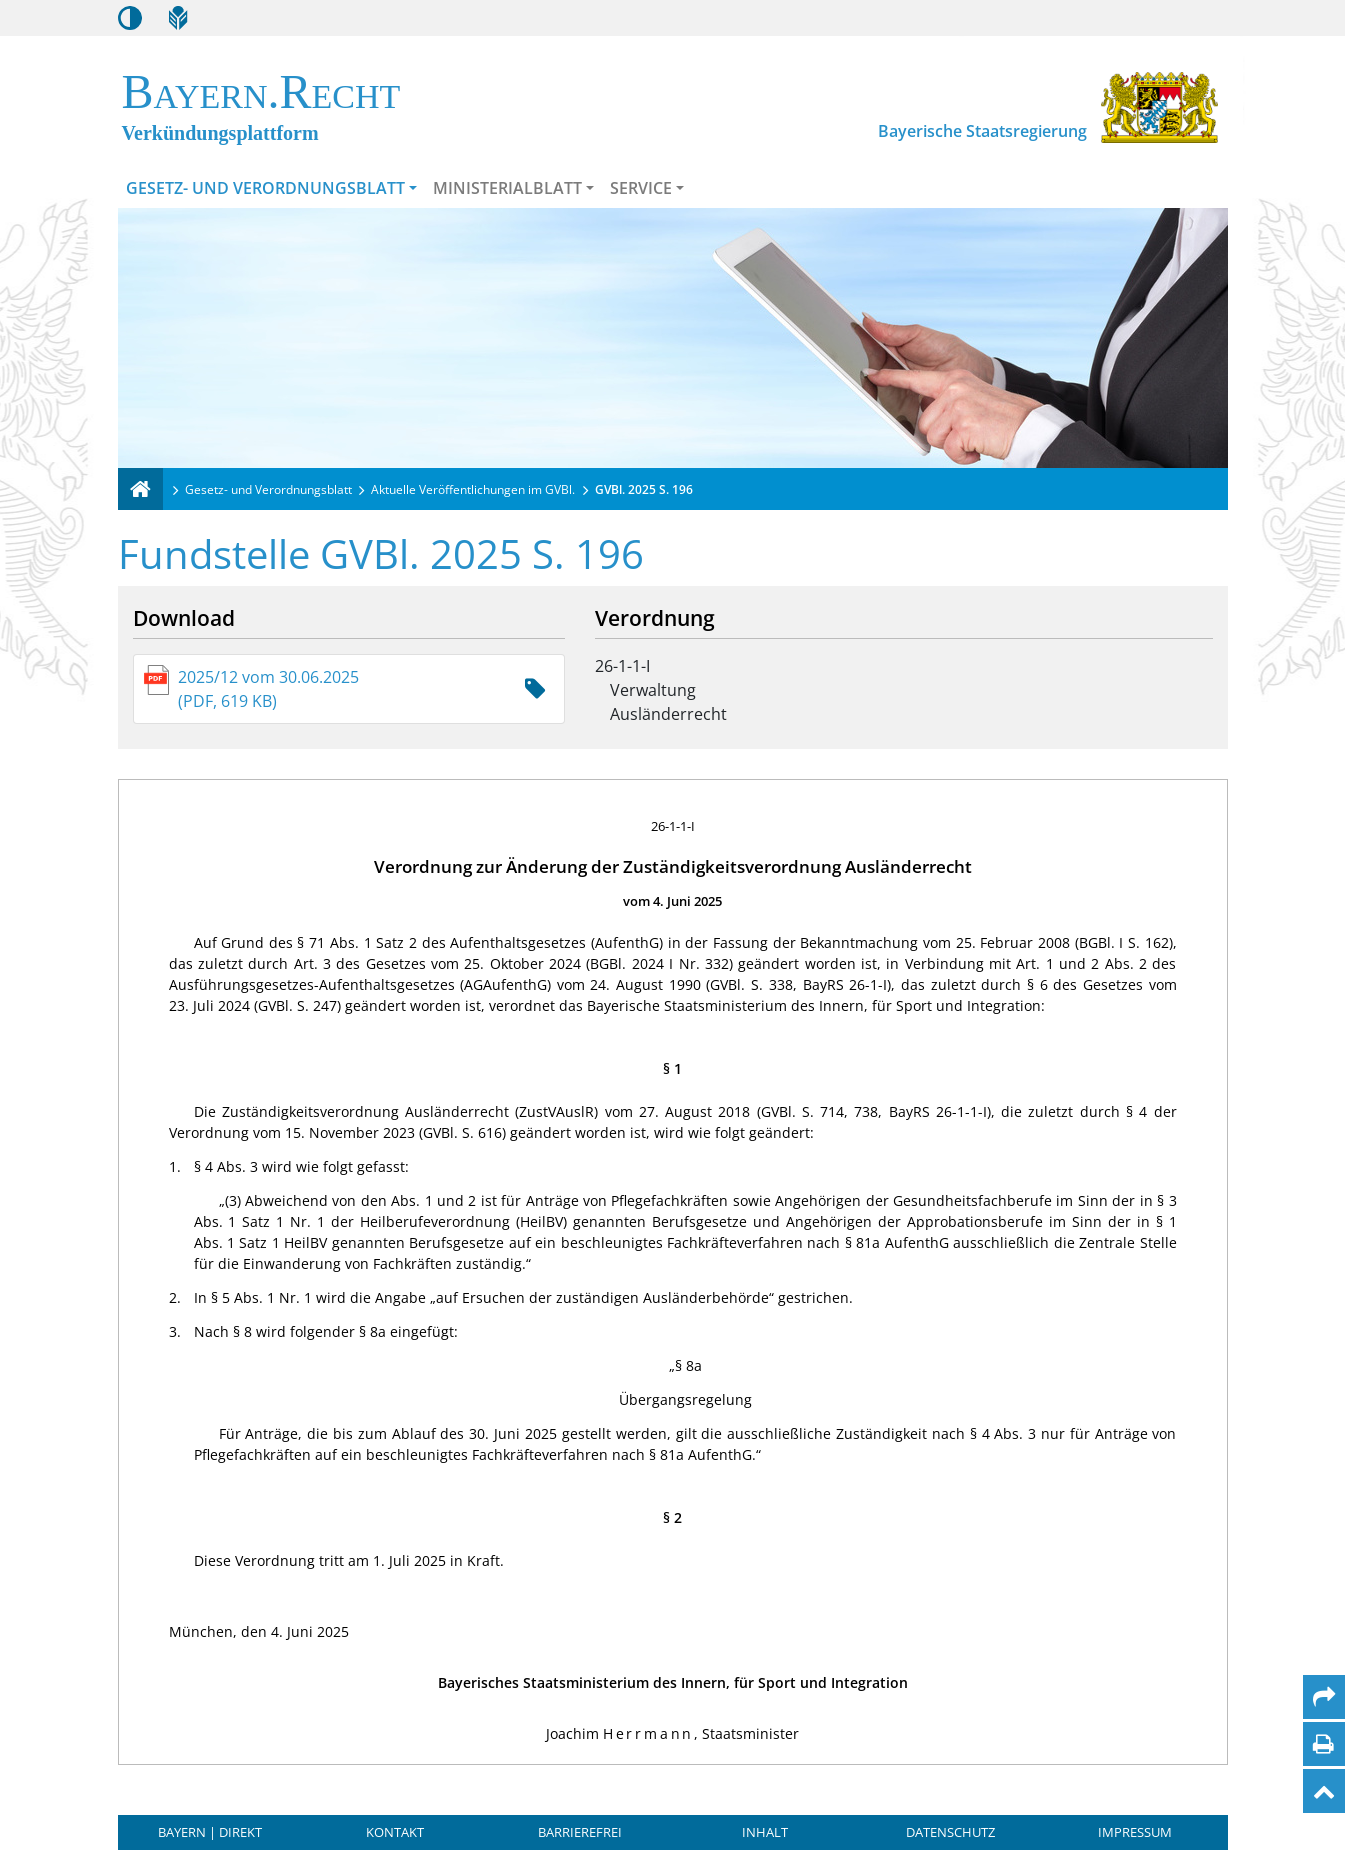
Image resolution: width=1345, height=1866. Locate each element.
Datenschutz (950, 1832)
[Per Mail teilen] (1324, 1697)
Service (641, 188)
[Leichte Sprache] (178, 18)
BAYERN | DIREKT (210, 1832)
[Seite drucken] (1323, 1744)
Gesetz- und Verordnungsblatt (265, 188)
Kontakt (395, 1832)
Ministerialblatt (507, 188)
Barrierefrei (580, 1832)
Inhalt (765, 1832)
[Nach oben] (1324, 1791)
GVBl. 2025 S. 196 (644, 489)
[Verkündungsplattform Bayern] (140, 489)
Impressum (1135, 1832)
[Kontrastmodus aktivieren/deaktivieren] (130, 18)
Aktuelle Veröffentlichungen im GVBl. (473, 489)
